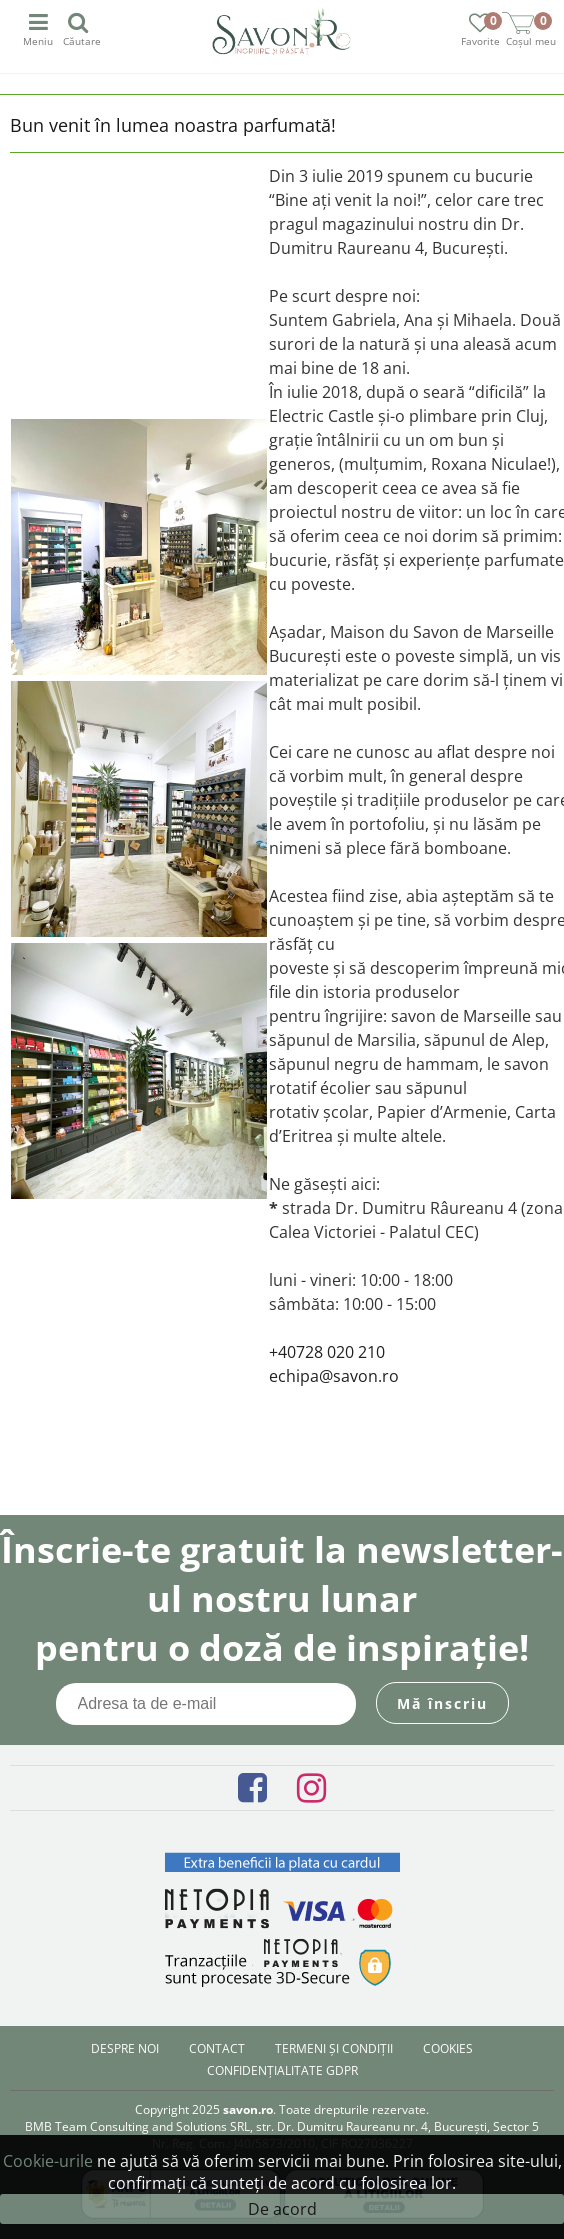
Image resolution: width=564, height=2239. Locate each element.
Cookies (448, 2048)
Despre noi (125, 2048)
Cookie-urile (48, 2161)
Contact (217, 2048)
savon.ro (248, 2109)
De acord (282, 2209)
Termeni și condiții (334, 2048)
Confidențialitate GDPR (282, 2070)
